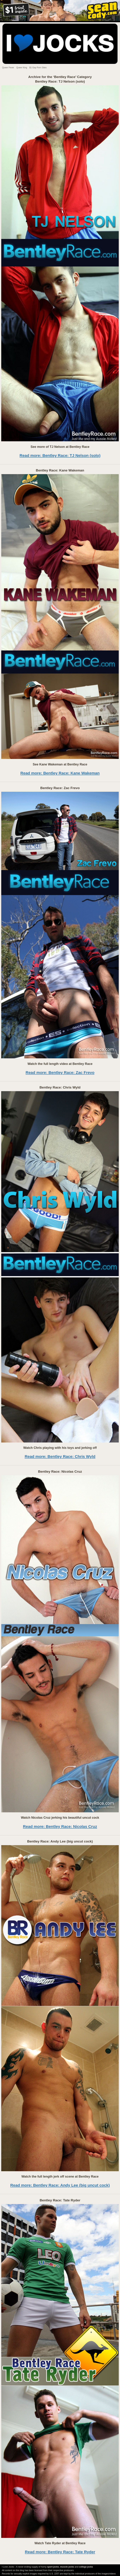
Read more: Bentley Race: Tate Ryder (60, 2552)
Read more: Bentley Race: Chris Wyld (60, 1456)
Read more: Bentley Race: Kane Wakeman (59, 773)
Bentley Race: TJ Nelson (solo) (60, 81)
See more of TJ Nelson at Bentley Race (60, 447)
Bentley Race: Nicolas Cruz (60, 1471)
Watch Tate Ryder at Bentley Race (60, 2543)
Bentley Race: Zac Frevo (60, 788)
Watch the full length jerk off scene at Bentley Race (59, 2176)
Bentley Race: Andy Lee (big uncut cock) (60, 1841)
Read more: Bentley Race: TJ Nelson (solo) (60, 455)
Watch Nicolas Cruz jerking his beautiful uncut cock (60, 1817)
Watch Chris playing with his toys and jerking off (60, 1448)
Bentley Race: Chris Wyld (59, 1087)
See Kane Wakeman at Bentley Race (60, 764)
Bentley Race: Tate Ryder (60, 2200)
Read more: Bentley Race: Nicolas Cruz (60, 1826)
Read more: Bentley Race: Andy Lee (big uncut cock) (60, 2185)
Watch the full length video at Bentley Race (60, 1064)
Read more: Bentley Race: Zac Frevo (60, 1072)
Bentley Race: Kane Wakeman (60, 470)
